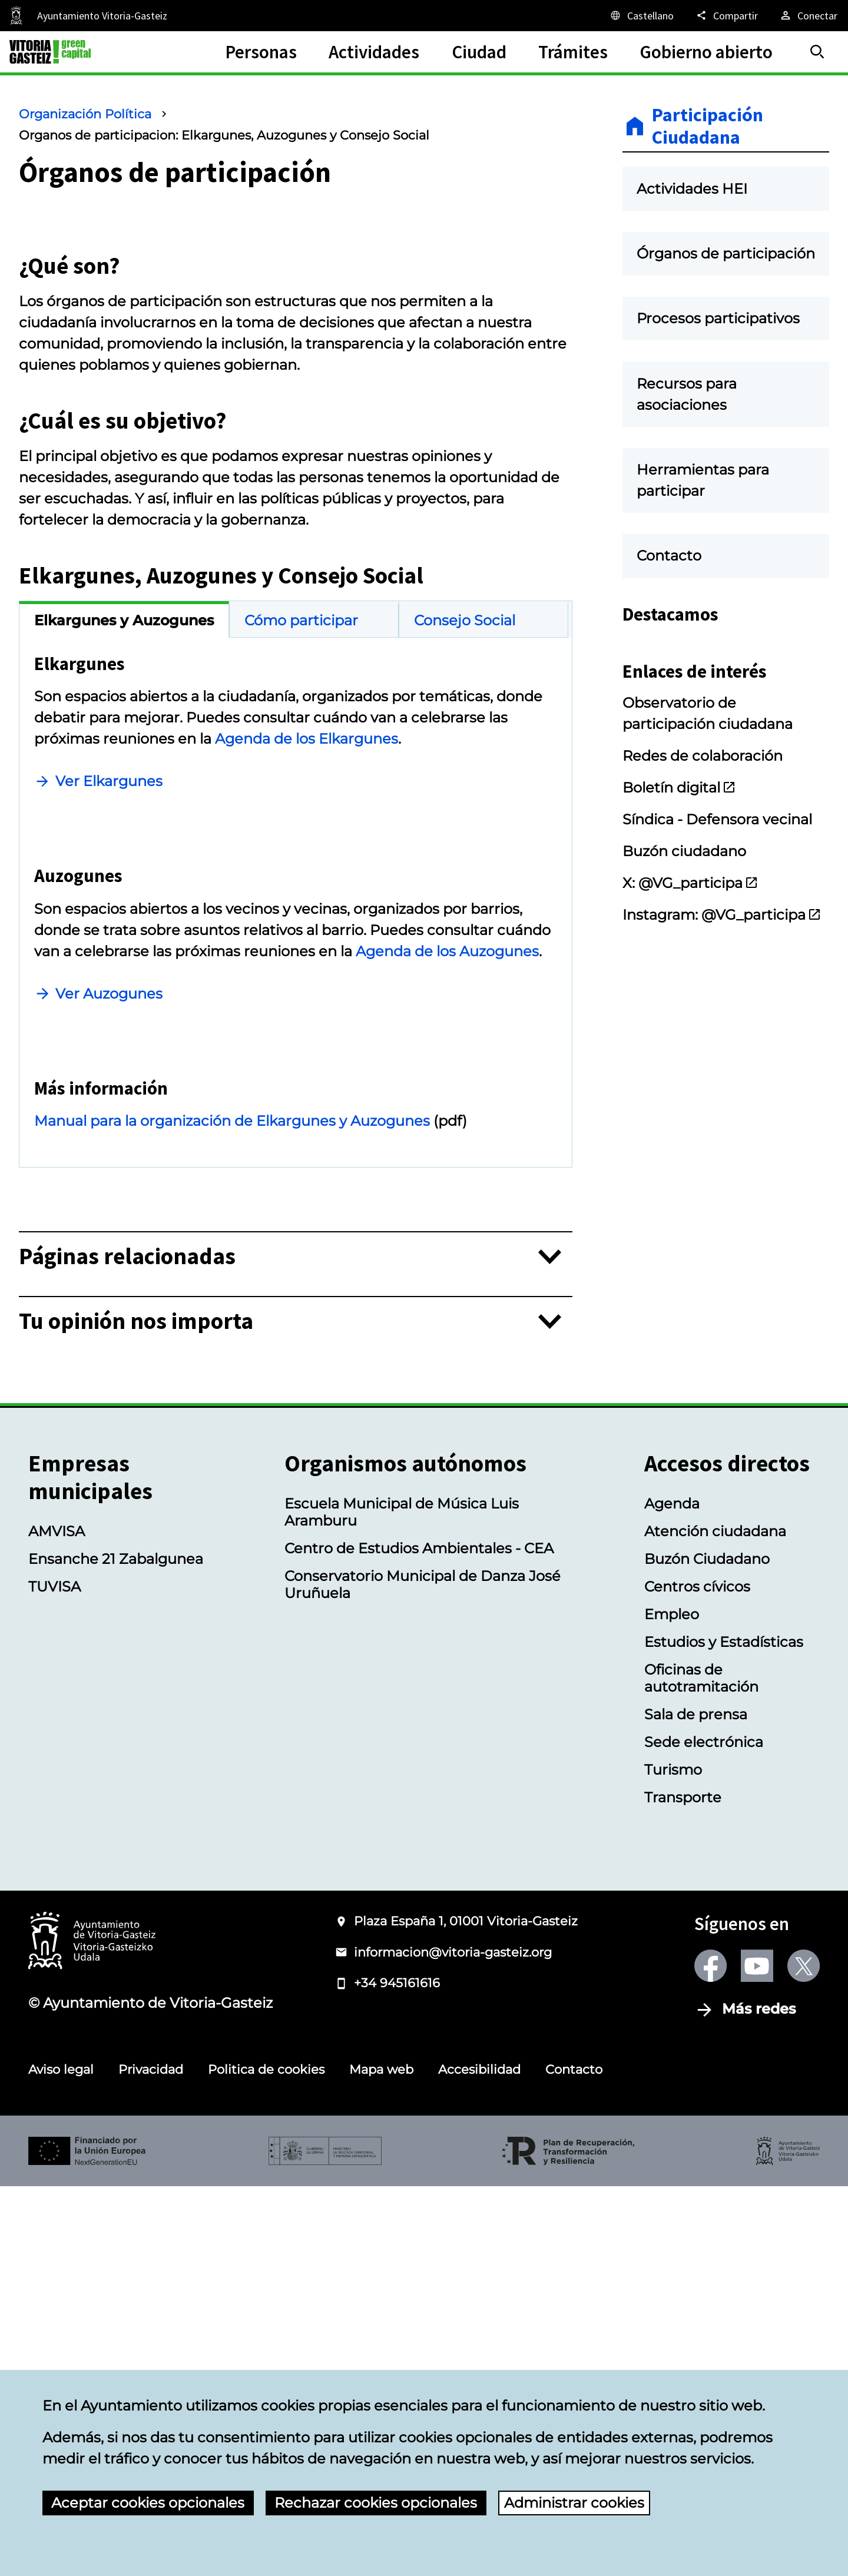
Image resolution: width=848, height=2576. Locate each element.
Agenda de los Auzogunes (447, 1244)
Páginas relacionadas (127, 1646)
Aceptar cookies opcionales (147, 2502)
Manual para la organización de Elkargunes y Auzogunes (232, 1510)
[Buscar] (817, 52)
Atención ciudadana (715, 1920)
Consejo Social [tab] (464, 816)
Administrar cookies (574, 2502)
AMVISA (56, 1920)
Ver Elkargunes (109, 977)
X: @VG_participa (690, 960)
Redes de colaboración (702, 833)
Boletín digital (679, 865)
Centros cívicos (697, 1976)
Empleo (671, 2004)
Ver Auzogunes (109, 1286)
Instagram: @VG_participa (722, 992)
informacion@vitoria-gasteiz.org (453, 2342)
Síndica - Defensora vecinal (717, 897)
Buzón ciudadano (684, 928)
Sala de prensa (695, 2104)
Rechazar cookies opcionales (375, 2502)
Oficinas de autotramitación (701, 2068)
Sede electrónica (703, 2131)
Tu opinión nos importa (136, 1711)
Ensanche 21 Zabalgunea (115, 1948)
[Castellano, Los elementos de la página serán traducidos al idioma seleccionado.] (641, 15)
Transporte (682, 2187)
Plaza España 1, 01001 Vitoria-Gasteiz (466, 2310)
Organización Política (85, 114)
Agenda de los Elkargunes (306, 935)
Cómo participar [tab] (301, 816)
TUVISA (54, 1976)
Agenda (672, 1893)
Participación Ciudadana (707, 126)
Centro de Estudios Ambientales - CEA (419, 1938)
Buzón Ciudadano (707, 1948)
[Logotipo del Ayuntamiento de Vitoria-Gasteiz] (91, 2331)
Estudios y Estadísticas (723, 2031)
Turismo (673, 2159)
